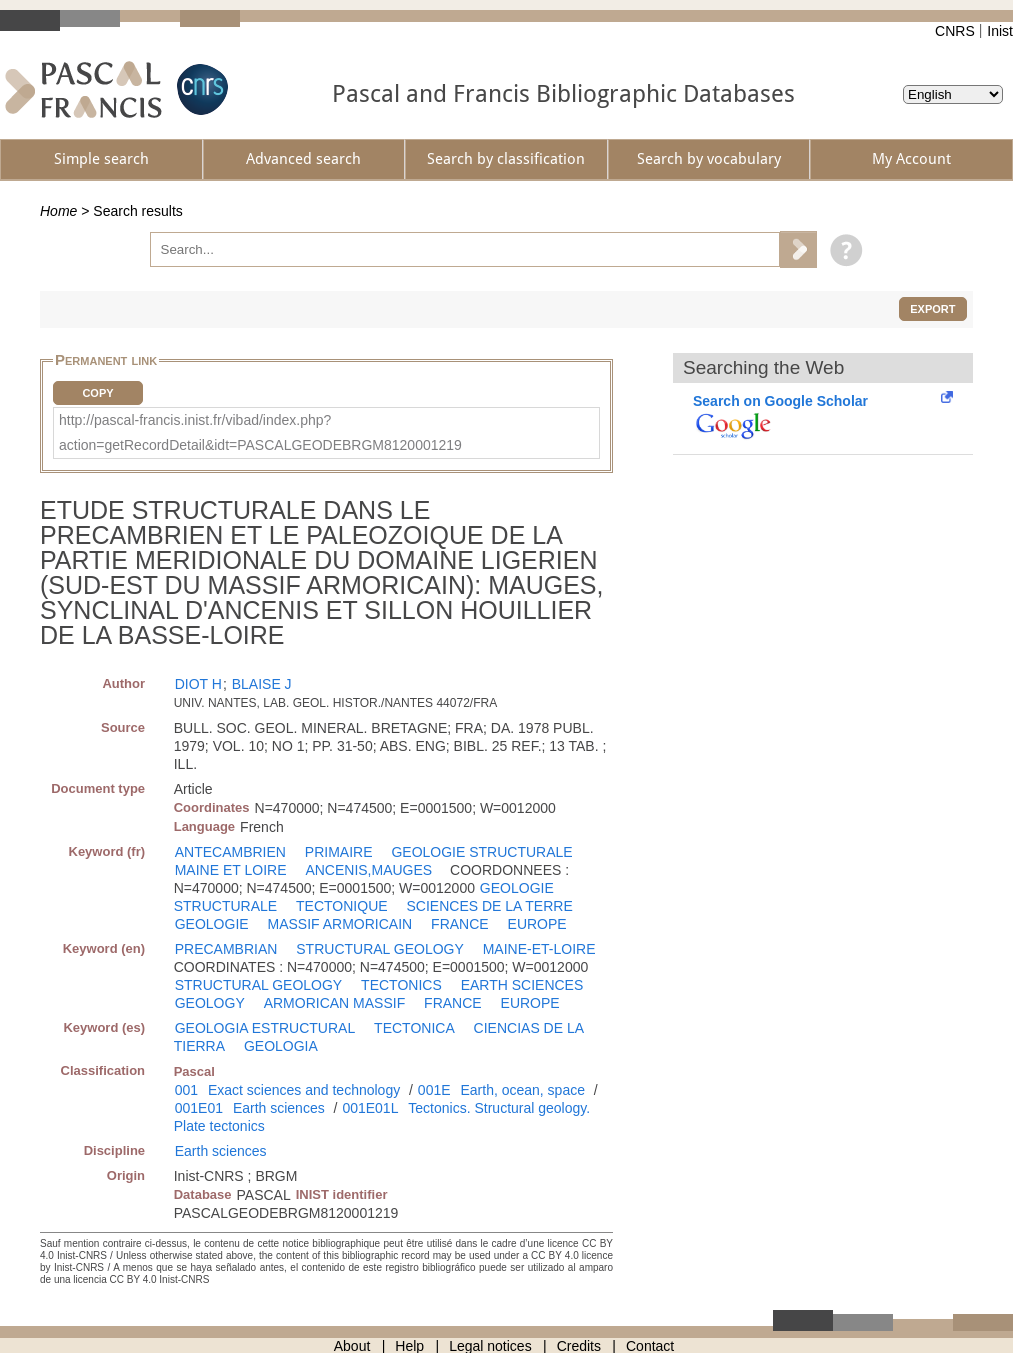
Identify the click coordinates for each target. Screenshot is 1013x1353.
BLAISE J (262, 684)
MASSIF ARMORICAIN (340, 924)
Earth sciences (279, 1108)
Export (932, 309)
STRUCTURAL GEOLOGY (380, 949)
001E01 (199, 1108)
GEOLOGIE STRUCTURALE (481, 852)
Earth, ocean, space (522, 1090)
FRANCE (460, 924)
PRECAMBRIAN (226, 949)
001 (186, 1090)
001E (434, 1090)
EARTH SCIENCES (522, 985)
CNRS (955, 31)
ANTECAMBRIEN (230, 852)
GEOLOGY (210, 1003)
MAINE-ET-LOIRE (539, 949)
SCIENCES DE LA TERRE (489, 906)
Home (58, 211)
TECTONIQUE (342, 906)
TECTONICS (401, 985)
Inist (1000, 31)
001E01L (370, 1108)
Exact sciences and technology (304, 1090)
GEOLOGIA (281, 1046)
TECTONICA (414, 1028)
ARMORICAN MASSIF (335, 1003)
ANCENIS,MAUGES (368, 870)
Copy (97, 393)
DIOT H (198, 684)
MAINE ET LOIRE (231, 870)
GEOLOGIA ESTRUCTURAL (265, 1028)
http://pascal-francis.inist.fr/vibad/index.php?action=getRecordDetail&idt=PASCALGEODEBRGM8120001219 (260, 432)
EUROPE (537, 924)
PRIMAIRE (339, 852)
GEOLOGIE (212, 924)
